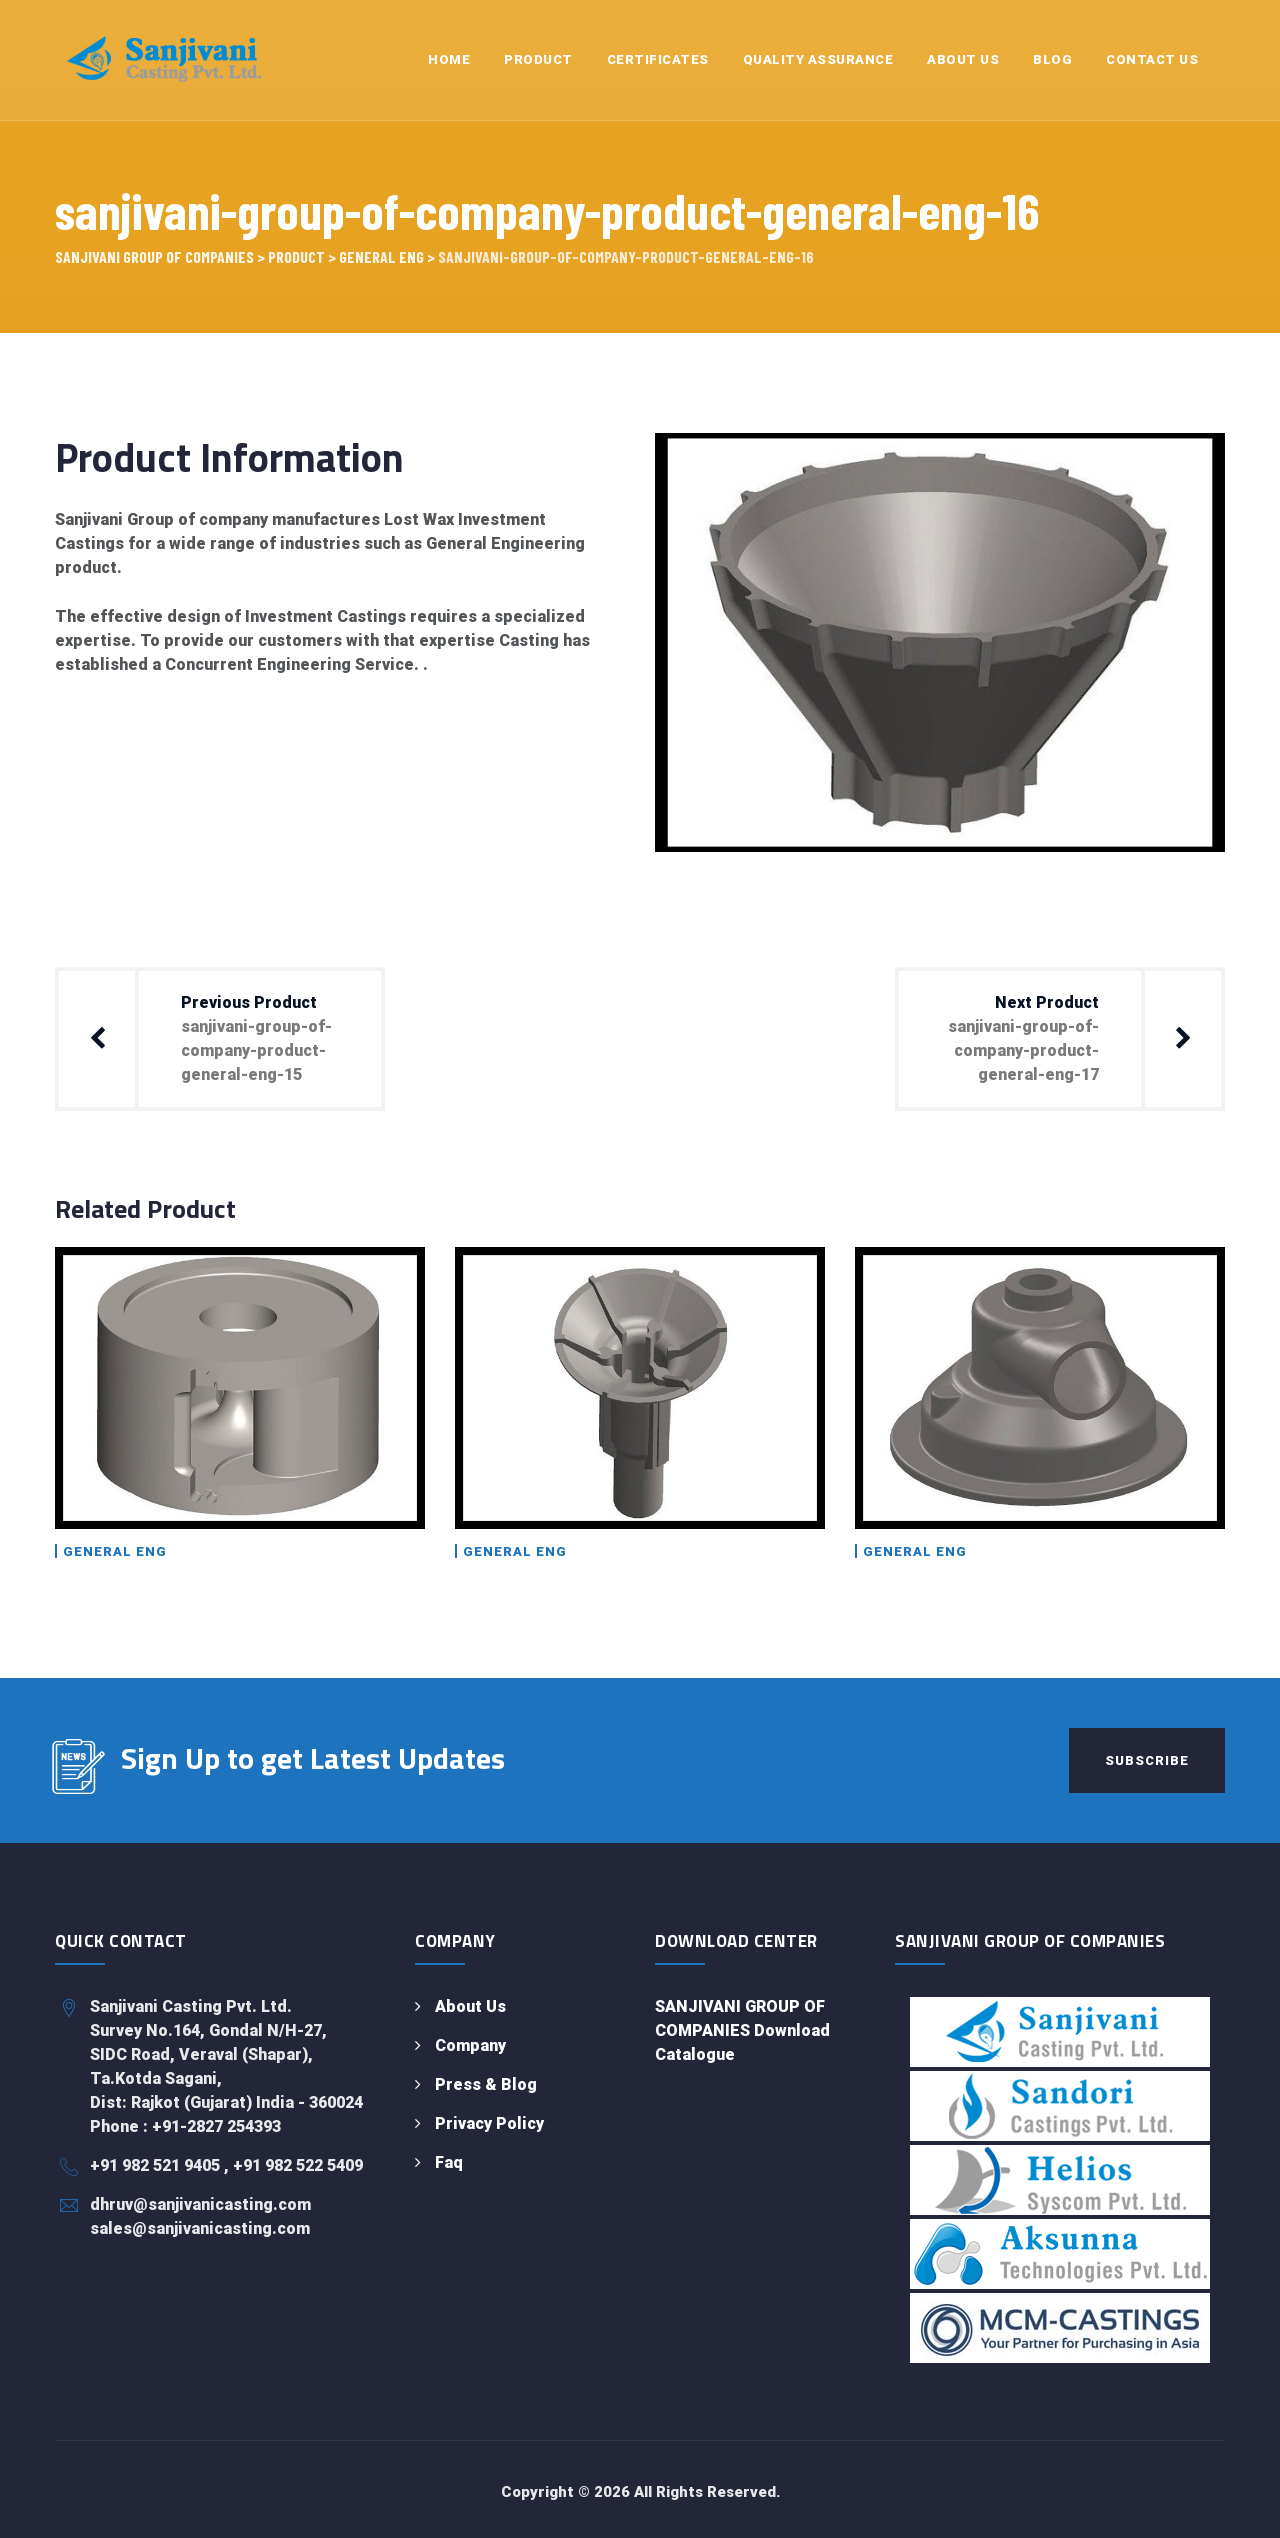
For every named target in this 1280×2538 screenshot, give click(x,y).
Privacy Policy (489, 2123)
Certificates (658, 59)
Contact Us (1152, 59)
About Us (963, 59)
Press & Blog (486, 2084)
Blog (1052, 59)
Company (470, 2045)
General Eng (115, 1551)
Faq (449, 2162)
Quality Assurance (818, 59)
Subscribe (1147, 1760)
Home (449, 59)
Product (538, 59)
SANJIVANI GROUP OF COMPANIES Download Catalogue (742, 2030)
